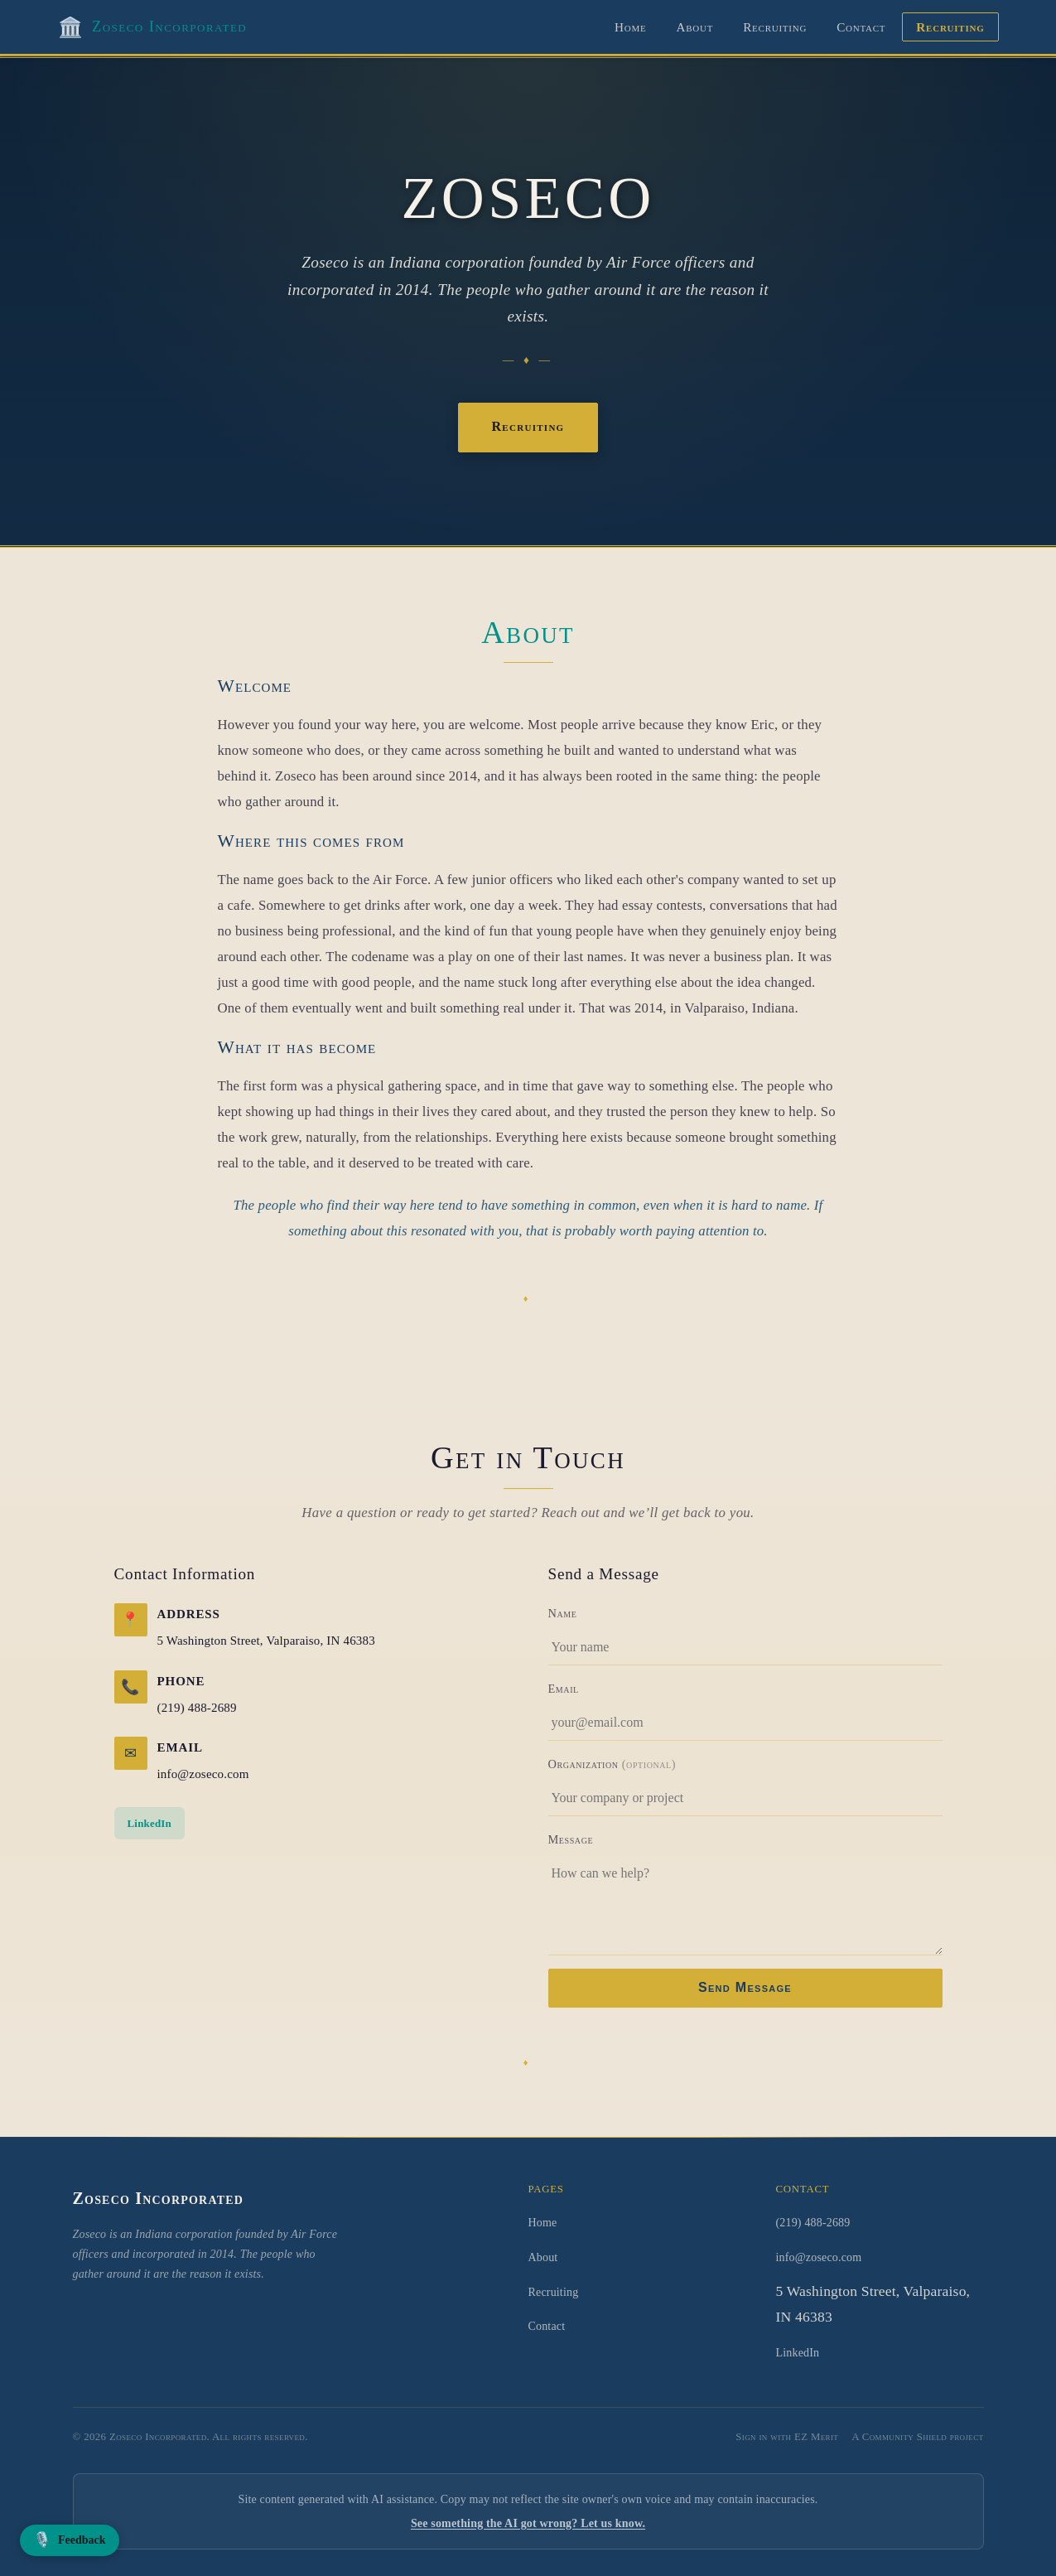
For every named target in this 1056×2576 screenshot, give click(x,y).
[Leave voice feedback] (69, 2540)
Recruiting (775, 27)
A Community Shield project (917, 2437)
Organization (612, 1764)
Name (562, 1613)
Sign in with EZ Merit (786, 2437)
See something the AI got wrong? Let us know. (528, 2523)
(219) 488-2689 (197, 1707)
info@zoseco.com (203, 1774)
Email (563, 1688)
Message (571, 1839)
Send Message (745, 1987)
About (694, 27)
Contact (861, 27)
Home (630, 27)
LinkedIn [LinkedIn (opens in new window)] (149, 1823)
